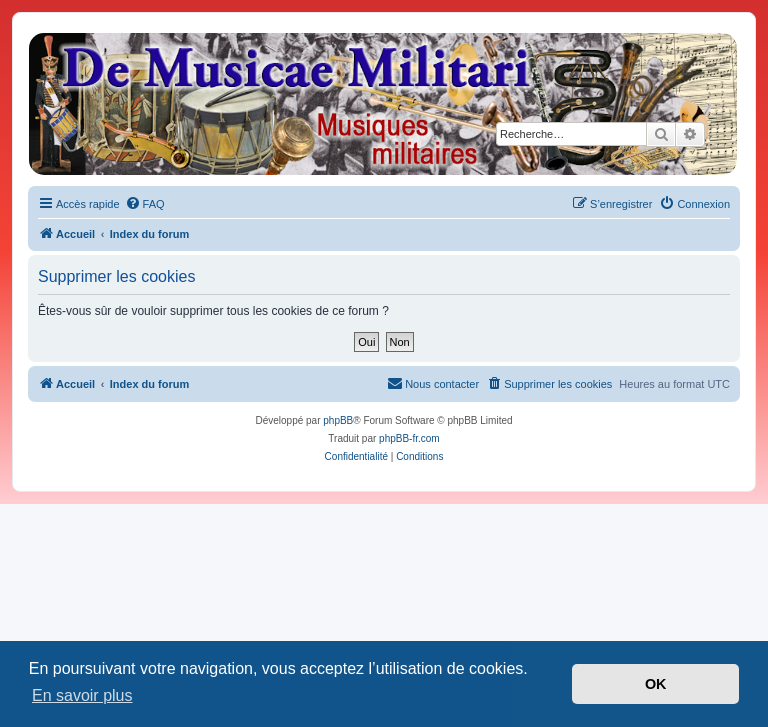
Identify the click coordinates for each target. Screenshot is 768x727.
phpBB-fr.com (409, 438)
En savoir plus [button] (82, 695)
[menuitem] (145, 204)
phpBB (338, 420)
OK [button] (656, 684)
